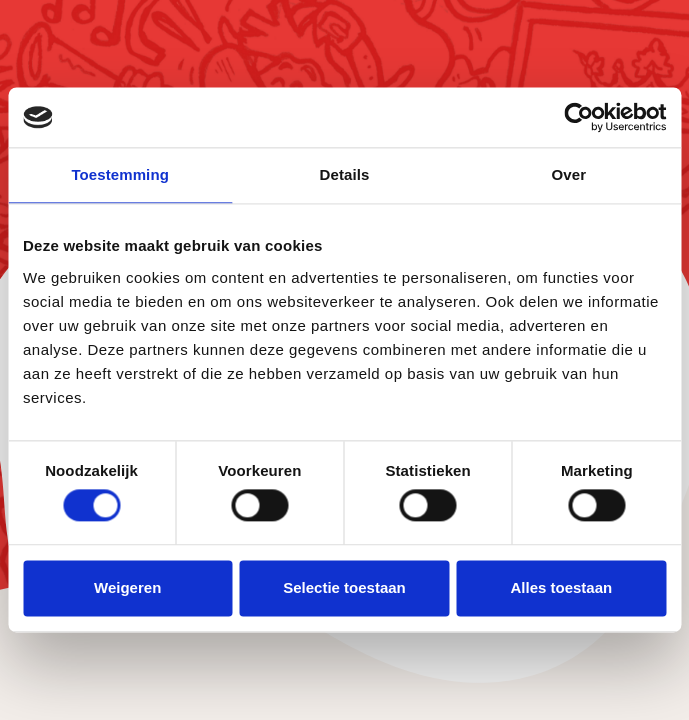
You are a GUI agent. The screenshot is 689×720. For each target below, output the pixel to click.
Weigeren (127, 587)
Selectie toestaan (344, 587)
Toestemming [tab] (120, 174)
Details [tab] (345, 174)
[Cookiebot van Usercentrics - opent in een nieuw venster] (578, 117)
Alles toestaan (561, 587)
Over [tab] (569, 174)
